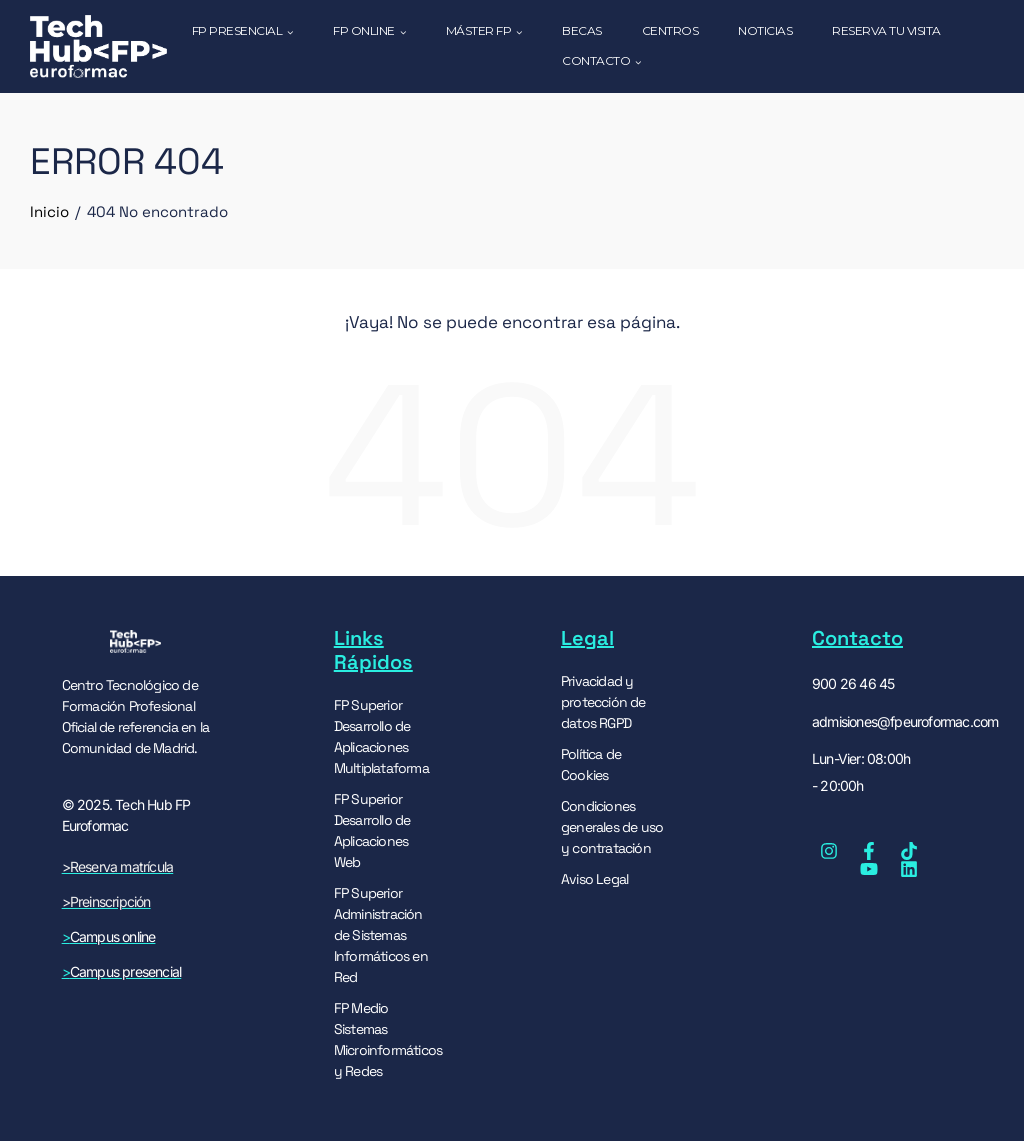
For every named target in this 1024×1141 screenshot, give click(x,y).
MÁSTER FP (484, 32)
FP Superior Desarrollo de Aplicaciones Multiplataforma (381, 735)
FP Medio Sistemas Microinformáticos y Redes (386, 1038)
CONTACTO (601, 62)
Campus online (109, 936)
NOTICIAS (765, 30)
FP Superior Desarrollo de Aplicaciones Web (372, 829)
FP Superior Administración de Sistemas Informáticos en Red (381, 934)
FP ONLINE (369, 32)
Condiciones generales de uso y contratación (612, 826)
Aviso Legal (594, 878)
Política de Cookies (591, 763)
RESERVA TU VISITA (886, 30)
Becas (582, 30)
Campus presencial (125, 971)
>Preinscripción (106, 901)
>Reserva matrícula (118, 866)
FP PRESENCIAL (243, 32)
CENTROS (670, 30)
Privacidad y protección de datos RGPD (603, 701)
